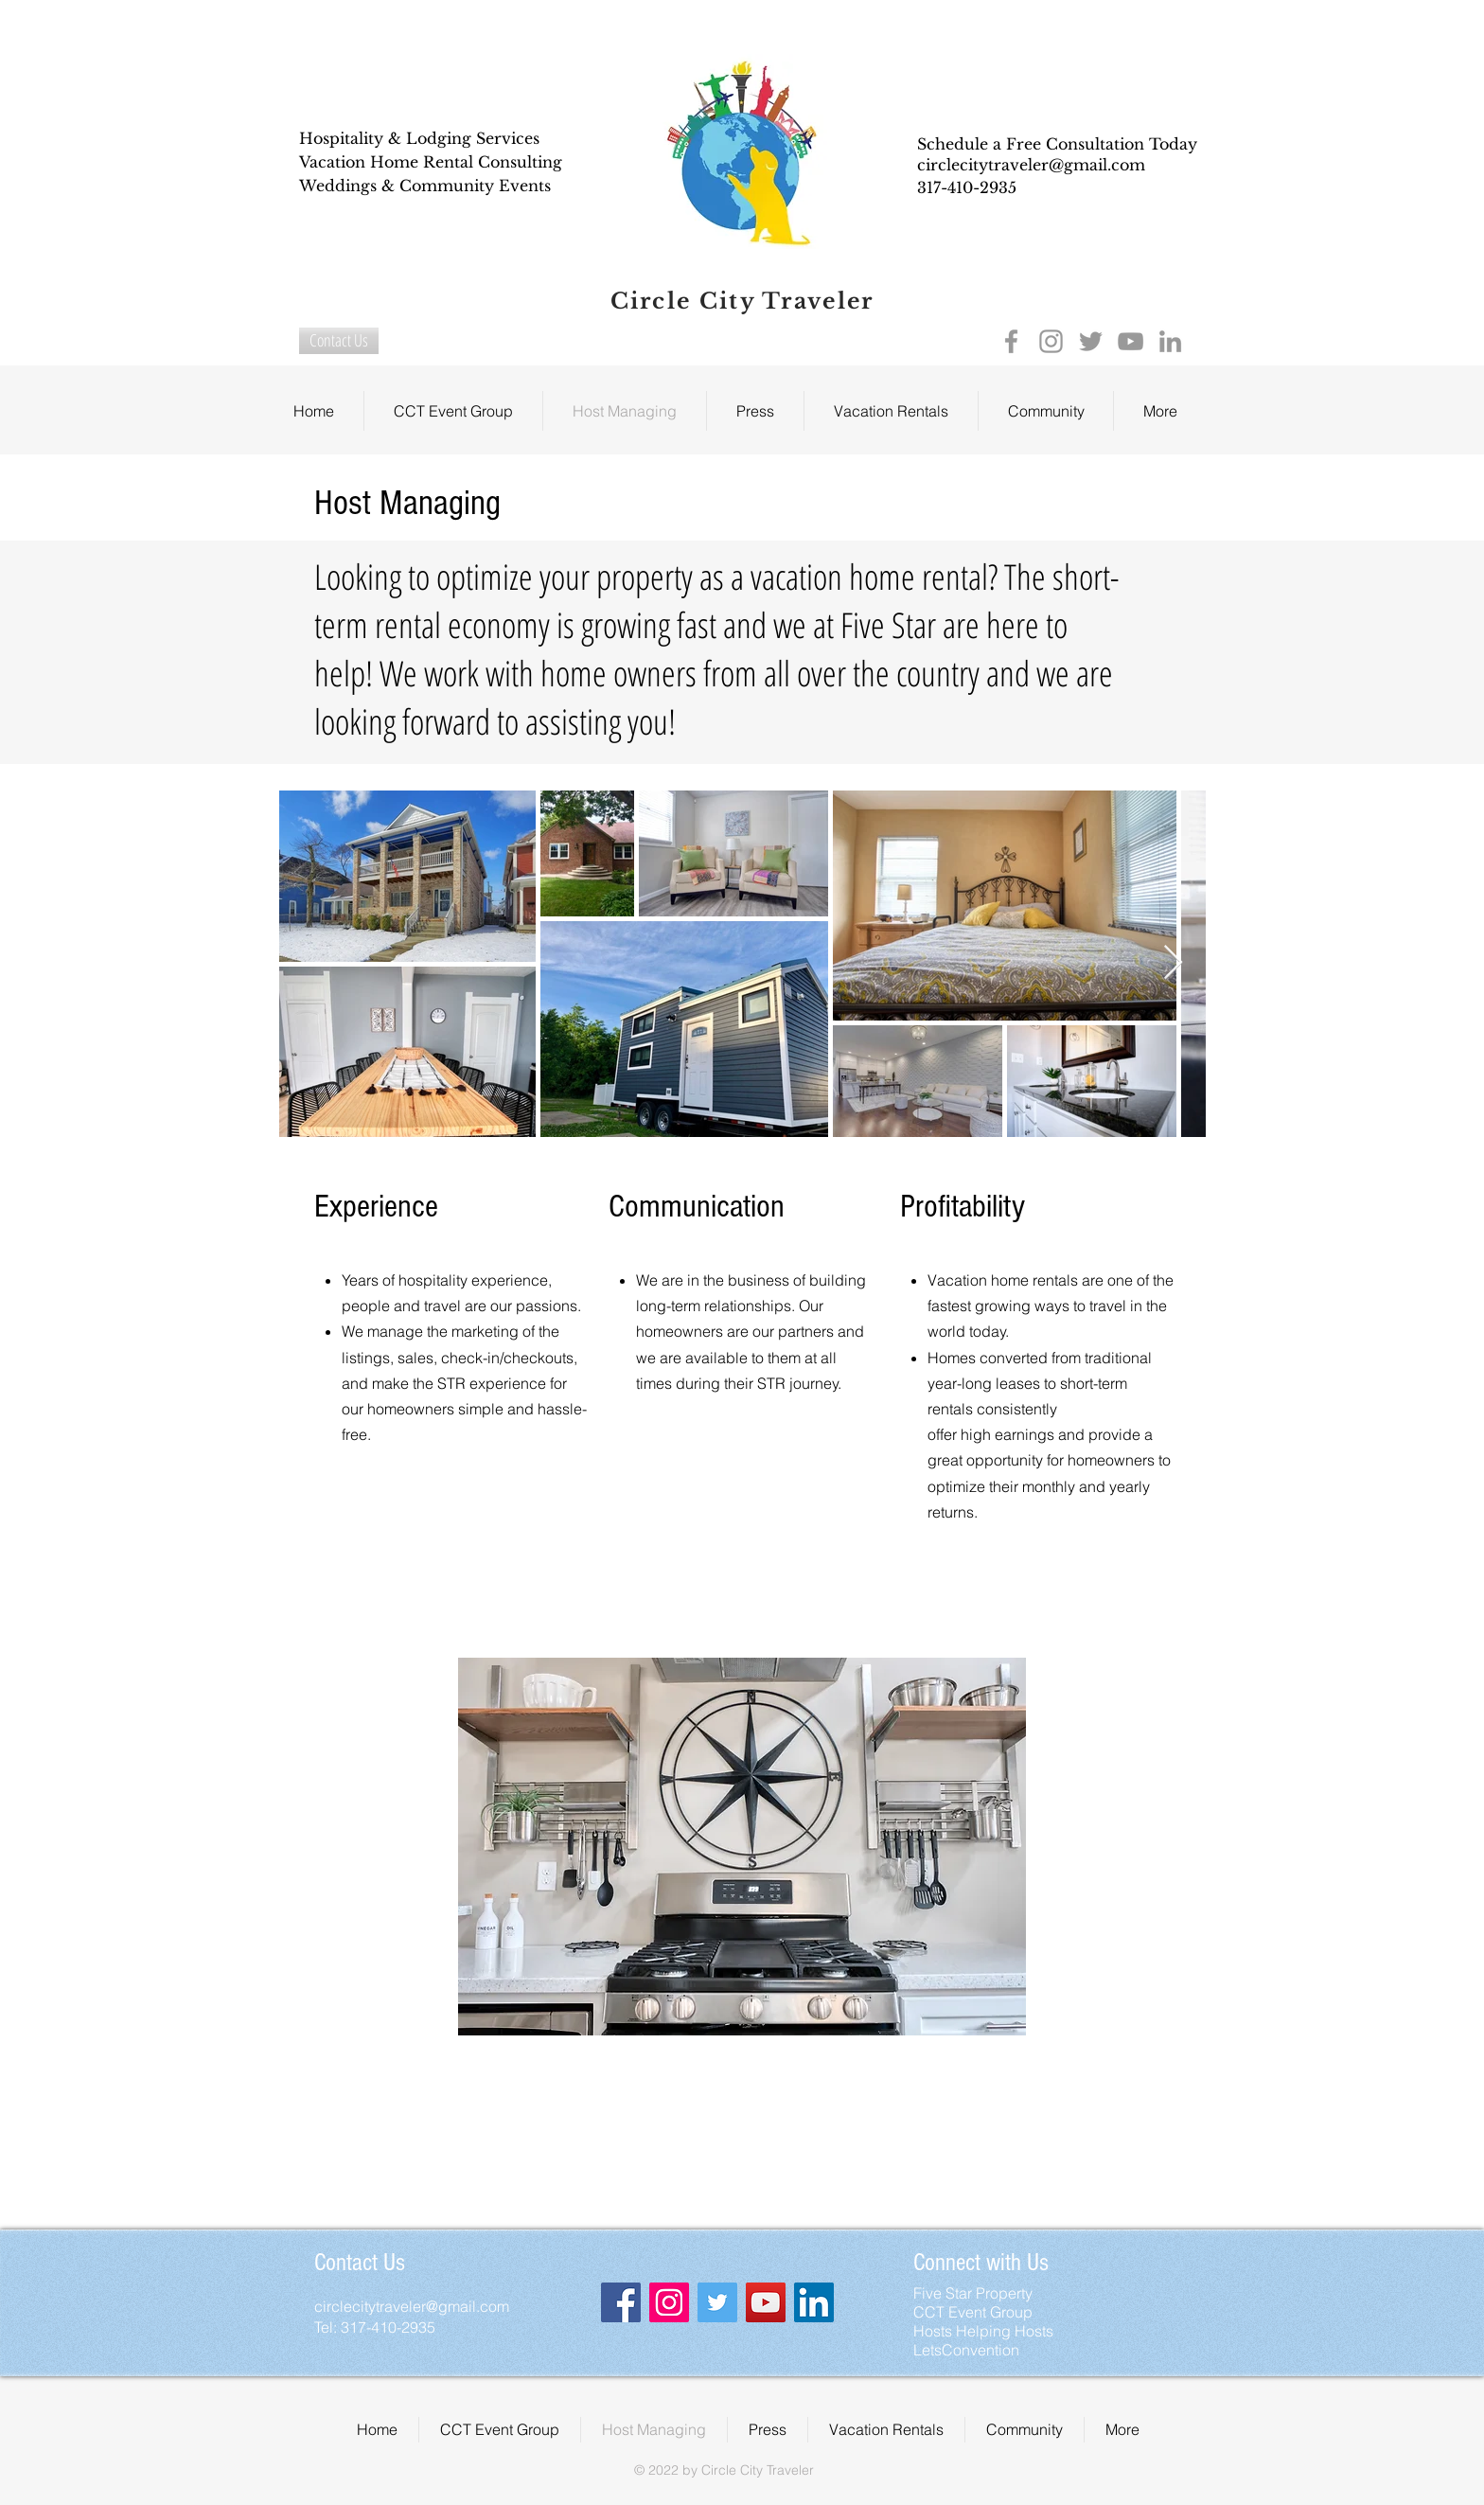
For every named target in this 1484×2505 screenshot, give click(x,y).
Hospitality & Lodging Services (419, 138)
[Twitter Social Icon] (717, 2302)
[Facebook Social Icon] (621, 2302)
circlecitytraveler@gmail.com (1031, 164)
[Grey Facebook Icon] (1011, 341)
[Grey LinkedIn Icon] (1170, 341)
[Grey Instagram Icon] (1051, 341)
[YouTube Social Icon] (766, 2302)
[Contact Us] (339, 341)
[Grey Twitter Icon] (1090, 341)
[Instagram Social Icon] (669, 2302)
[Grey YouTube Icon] (1130, 341)
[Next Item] (1173, 963)
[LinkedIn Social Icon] (814, 2302)
